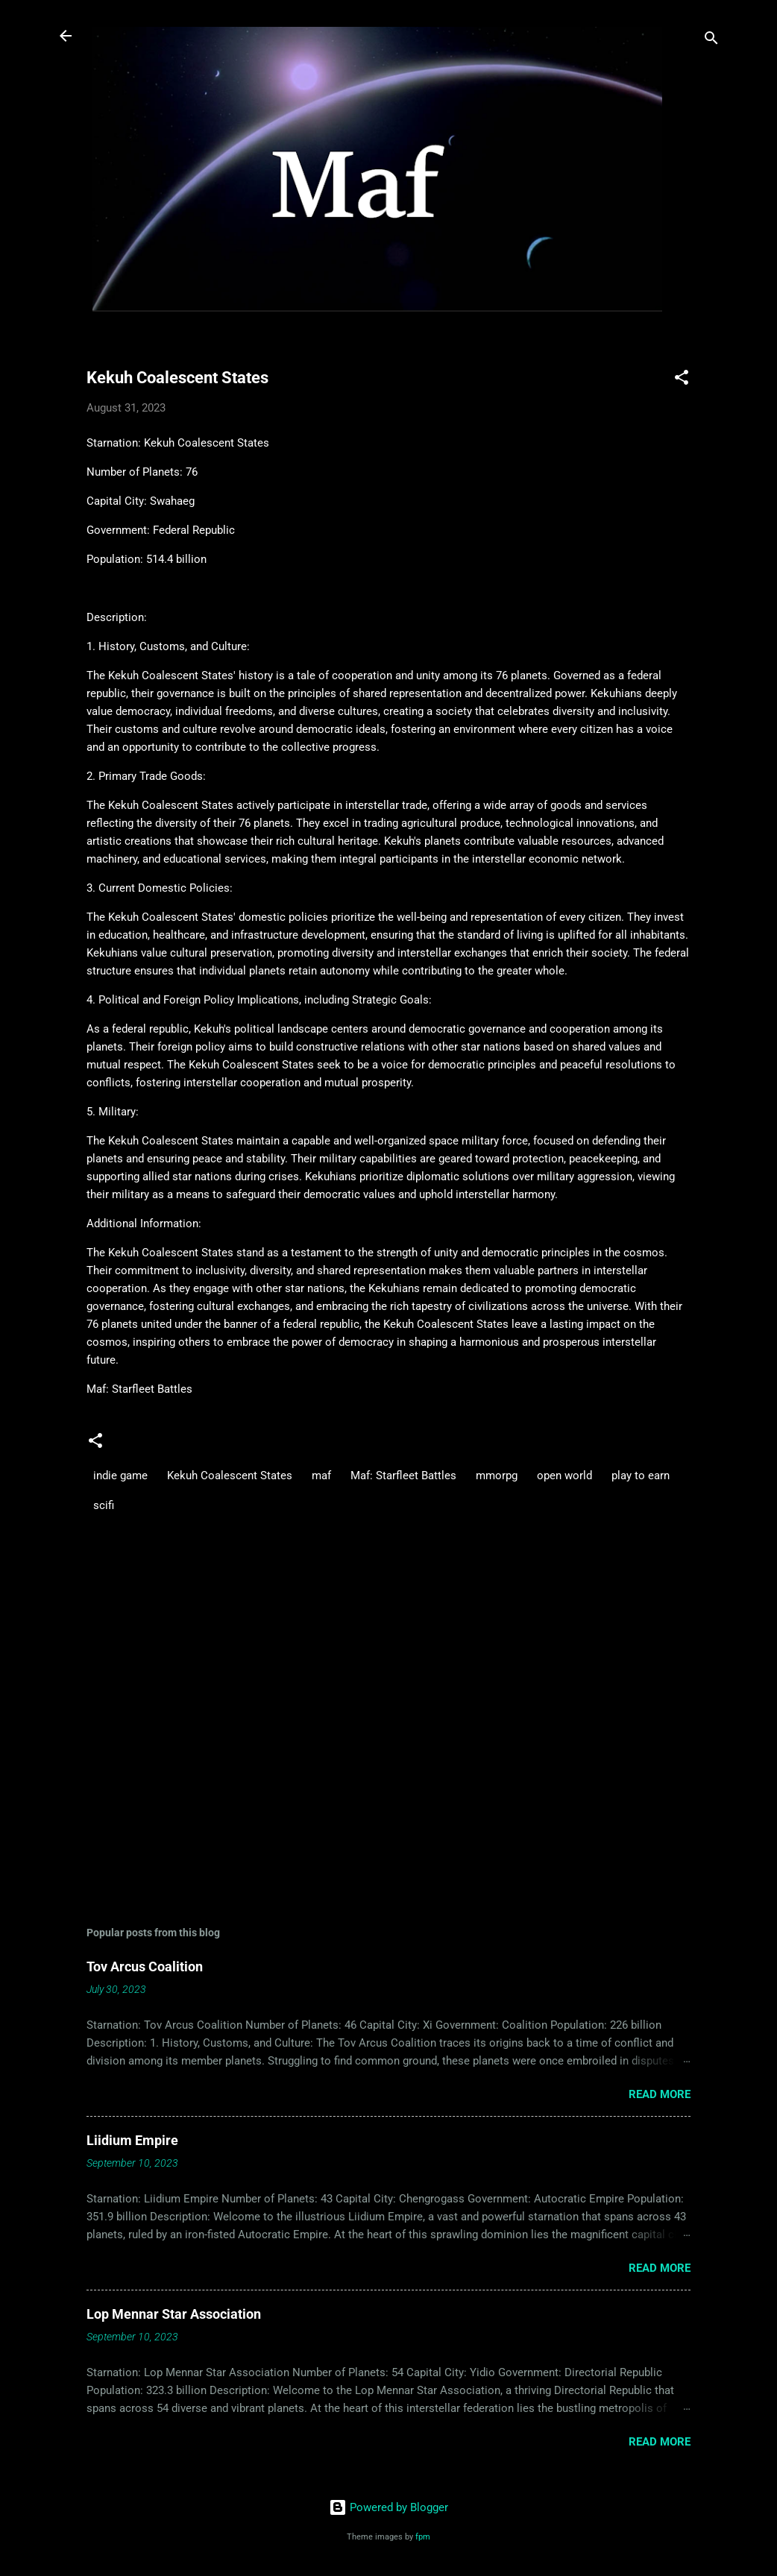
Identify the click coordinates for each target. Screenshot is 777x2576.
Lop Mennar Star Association (173, 2314)
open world (564, 1475)
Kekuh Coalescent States (229, 1475)
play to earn (640, 1475)
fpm (422, 2537)
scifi (103, 1505)
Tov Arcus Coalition (144, 1966)
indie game (120, 1475)
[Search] (711, 40)
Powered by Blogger (388, 2507)
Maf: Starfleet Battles (403, 1475)
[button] (682, 379)
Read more (660, 2094)
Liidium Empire (132, 2140)
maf (321, 1475)
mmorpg (497, 1475)
